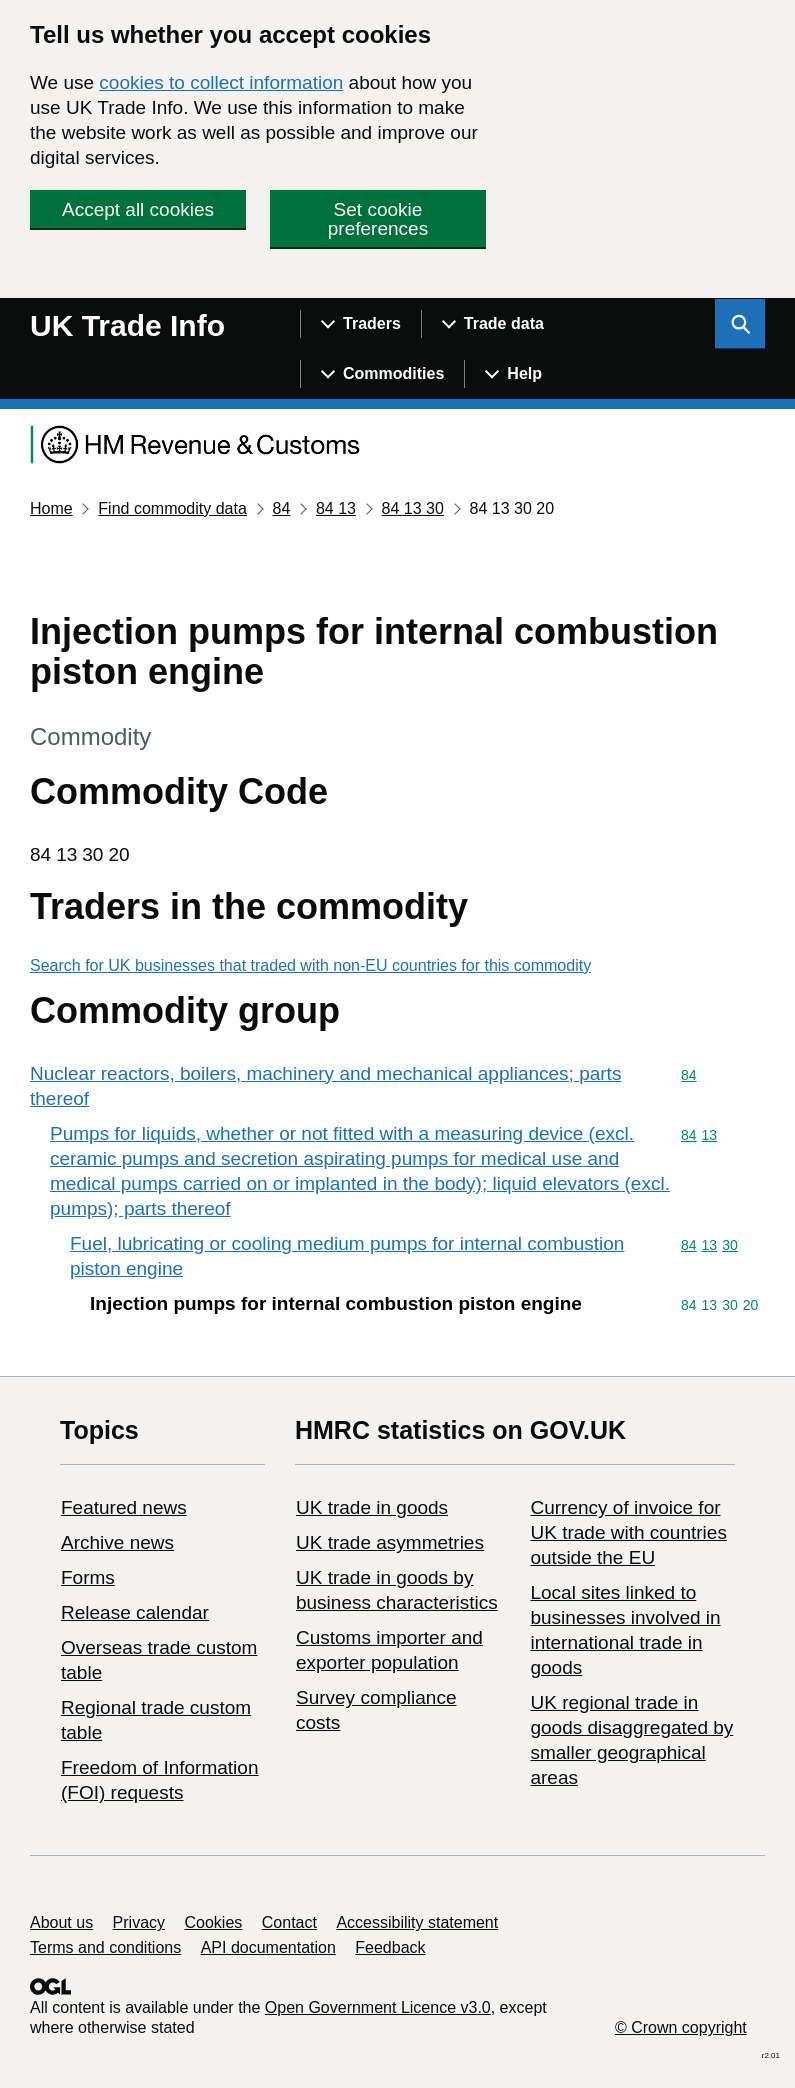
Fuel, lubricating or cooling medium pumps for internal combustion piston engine (347, 1256)
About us (61, 1922)
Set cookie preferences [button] (378, 219)
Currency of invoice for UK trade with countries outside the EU (628, 1532)
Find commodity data (172, 508)
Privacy (139, 1922)
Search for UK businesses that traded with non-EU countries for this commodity (310, 965)
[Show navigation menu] (360, 324)
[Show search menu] (740, 324)
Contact (289, 1922)
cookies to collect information (221, 82)
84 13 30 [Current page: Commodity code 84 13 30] (413, 508)
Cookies (214, 1922)
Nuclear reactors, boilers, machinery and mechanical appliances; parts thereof (325, 1086)
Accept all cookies (138, 209)
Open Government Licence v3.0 (378, 2007)
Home (51, 508)
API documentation (268, 1947)
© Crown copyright (681, 2027)
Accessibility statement (417, 1922)
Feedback (390, 1947)
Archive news (117, 1542)
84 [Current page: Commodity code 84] (281, 508)
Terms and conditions (105, 1947)
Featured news (124, 1507)
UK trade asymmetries (390, 1542)
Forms (88, 1577)
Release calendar (135, 1612)
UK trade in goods (372, 1507)
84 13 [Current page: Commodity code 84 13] (336, 508)
